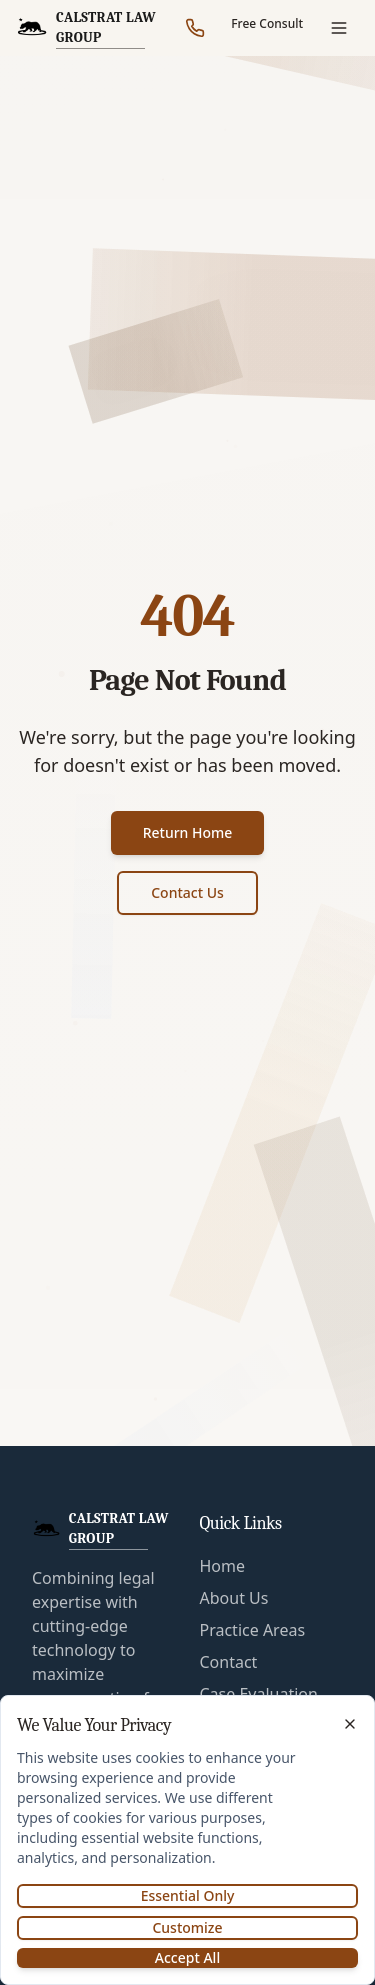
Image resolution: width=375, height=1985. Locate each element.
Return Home (188, 832)
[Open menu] (339, 28)
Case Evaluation (259, 1694)
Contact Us (187, 892)
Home (223, 1566)
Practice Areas (253, 1630)
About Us (234, 1598)
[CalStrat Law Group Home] (95, 28)
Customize (187, 1927)
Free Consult (267, 23)
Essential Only (188, 1895)
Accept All (187, 1957)
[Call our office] (195, 28)
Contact (229, 1662)
